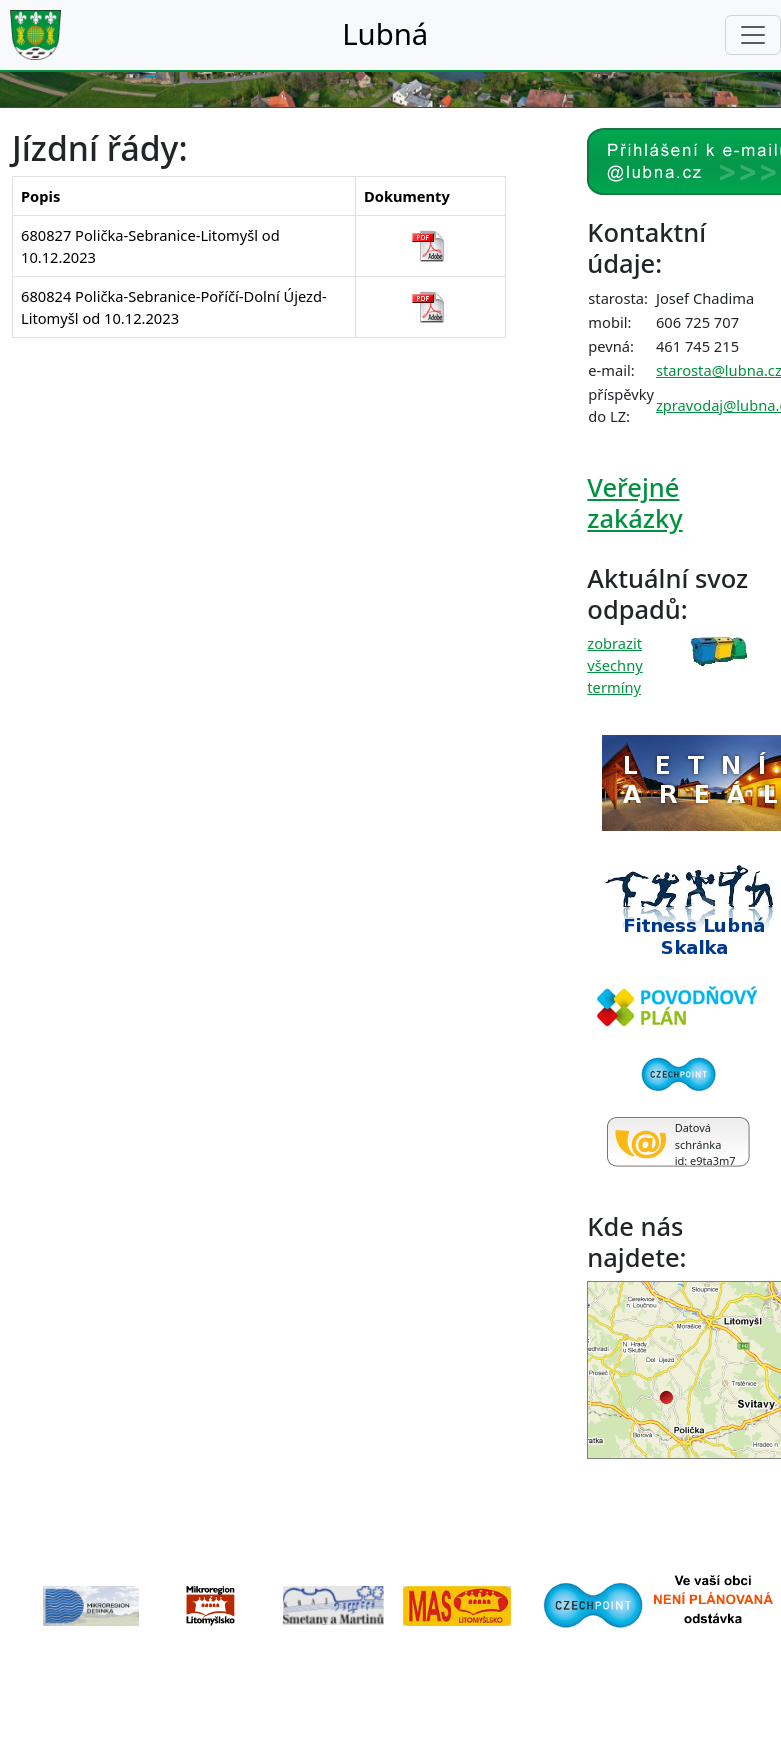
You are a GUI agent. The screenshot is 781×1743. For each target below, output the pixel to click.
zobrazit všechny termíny (614, 665)
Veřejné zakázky (634, 502)
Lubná (385, 34)
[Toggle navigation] (753, 35)
